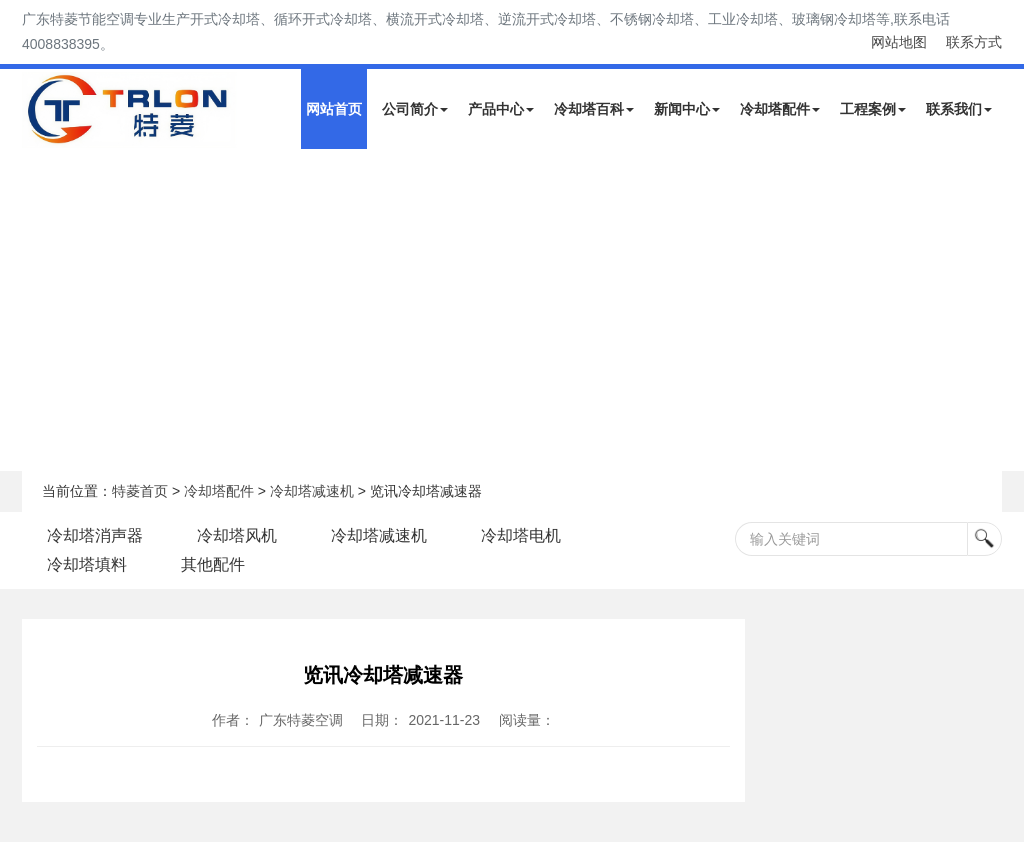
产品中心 (501, 109)
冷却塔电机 (521, 535)
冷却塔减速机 (312, 491)
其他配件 (213, 564)
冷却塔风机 (237, 535)
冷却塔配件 (780, 109)
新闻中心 (687, 109)
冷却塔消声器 (95, 535)
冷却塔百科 (594, 109)
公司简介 (415, 109)
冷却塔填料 (87, 564)
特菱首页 (140, 491)
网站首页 (334, 109)
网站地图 (899, 42)
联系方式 (974, 42)
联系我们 (959, 109)
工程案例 (873, 109)
